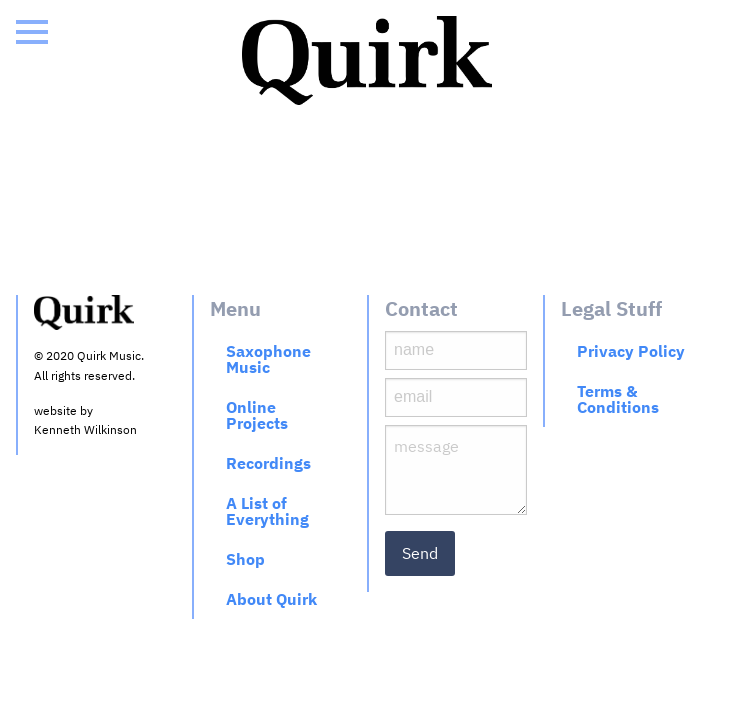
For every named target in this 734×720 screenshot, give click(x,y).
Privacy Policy (631, 351)
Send (420, 553)
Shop (245, 559)
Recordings (268, 463)
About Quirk (271, 599)
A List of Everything (267, 511)
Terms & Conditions (618, 399)
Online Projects (257, 415)
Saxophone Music (268, 359)
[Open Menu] (32, 32)
